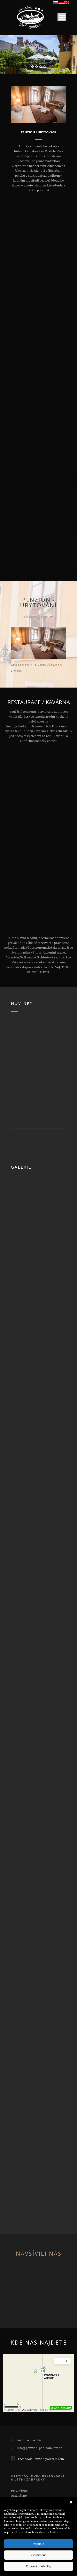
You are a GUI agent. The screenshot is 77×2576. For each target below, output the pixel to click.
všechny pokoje (38, 616)
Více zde (19, 670)
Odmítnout (38, 2555)
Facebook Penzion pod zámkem (37, 2459)
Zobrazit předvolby (38, 2566)
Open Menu (61, 17)
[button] (71, 2502)
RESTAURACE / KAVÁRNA (38, 702)
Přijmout (38, 2544)
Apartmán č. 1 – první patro (36, 665)
